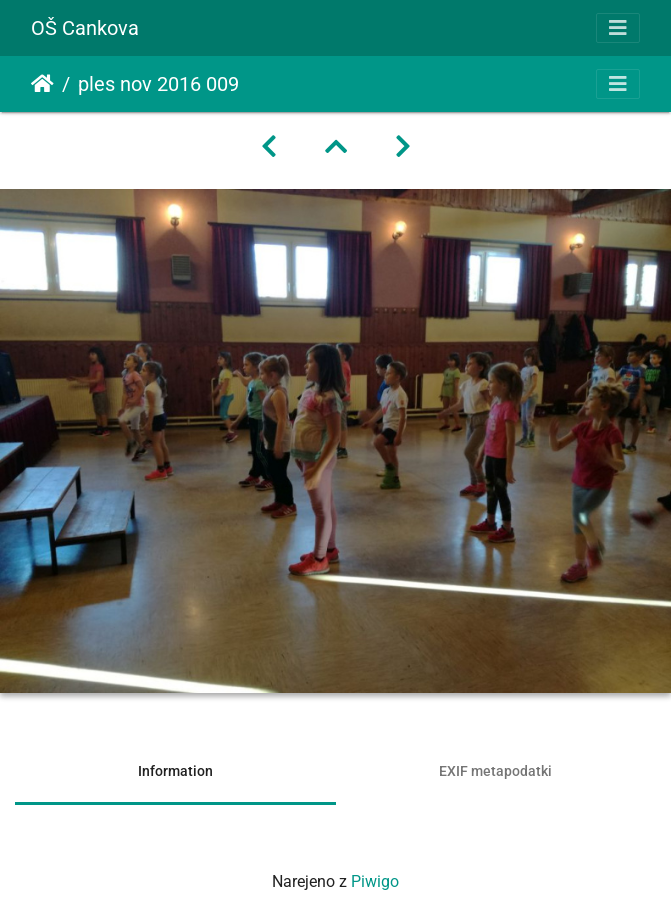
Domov (42, 84)
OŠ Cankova (85, 28)
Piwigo (375, 881)
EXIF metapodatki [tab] (495, 771)
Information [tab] (175, 771)
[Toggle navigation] (618, 28)
